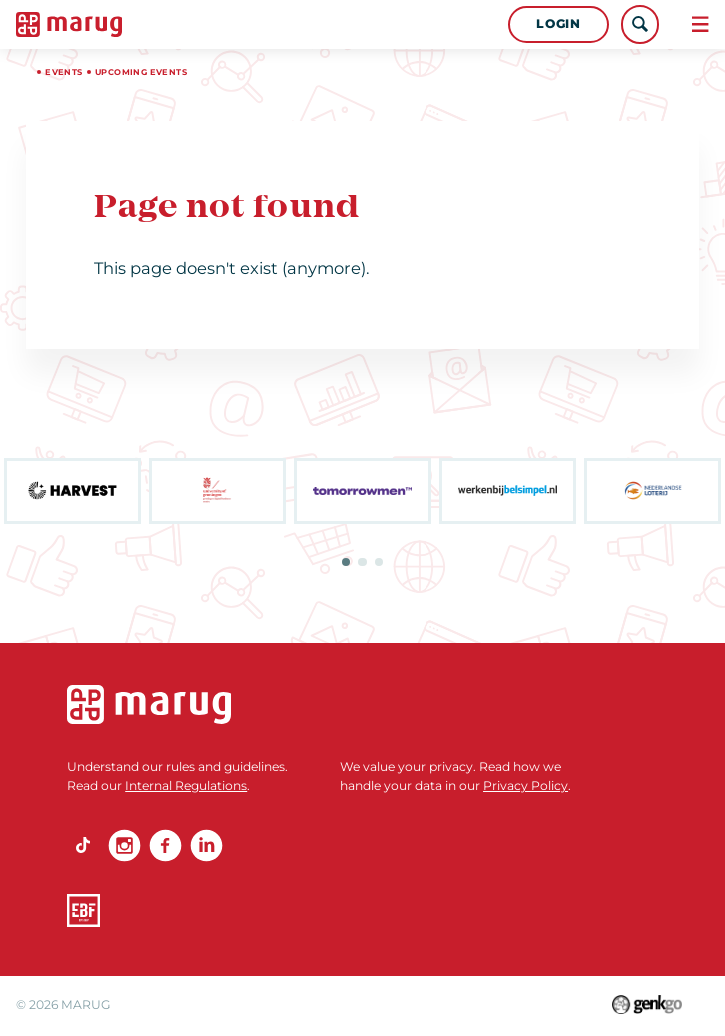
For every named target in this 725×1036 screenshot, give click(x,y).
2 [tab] (362, 562)
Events (63, 72)
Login (558, 23)
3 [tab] (379, 562)
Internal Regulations (186, 785)
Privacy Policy (525, 785)
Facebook (165, 845)
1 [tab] (346, 562)
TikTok (83, 845)
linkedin (206, 845)
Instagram (124, 845)
